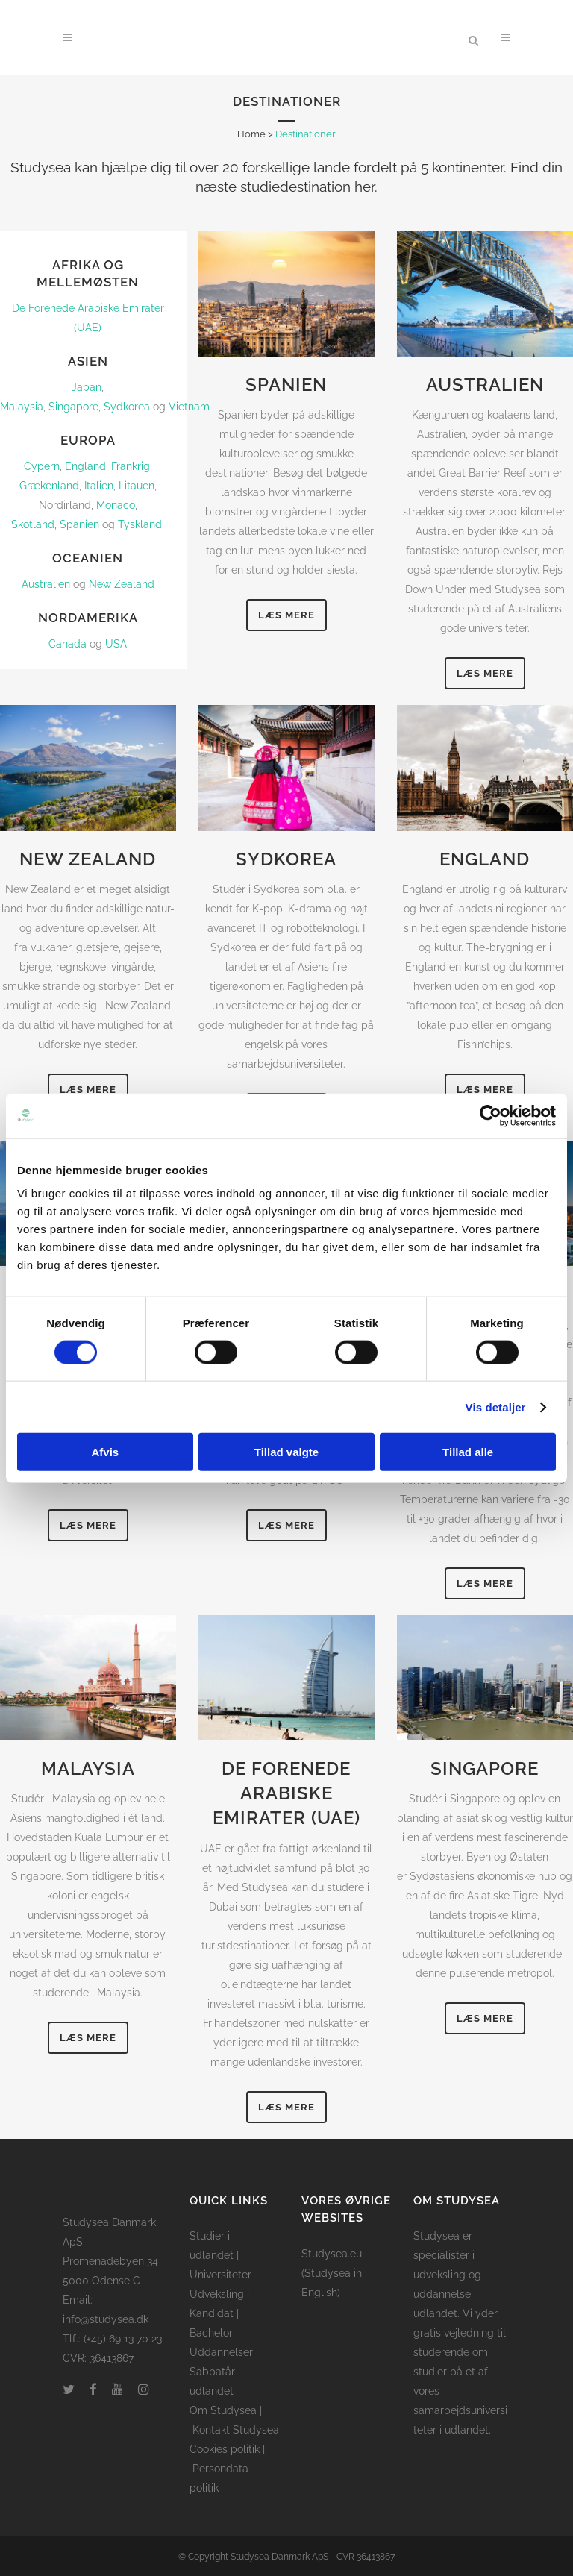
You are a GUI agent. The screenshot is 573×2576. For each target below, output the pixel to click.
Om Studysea (223, 2410)
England (85, 466)
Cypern (42, 466)
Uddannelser (221, 2352)
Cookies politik (225, 2449)
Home (251, 134)
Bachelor (211, 2333)
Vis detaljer (496, 1406)
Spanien (79, 524)
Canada (67, 644)
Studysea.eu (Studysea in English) (331, 2273)
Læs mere (286, 615)
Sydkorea (127, 407)
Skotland (32, 524)
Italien (98, 486)
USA (116, 644)
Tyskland (140, 524)
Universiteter (220, 2275)
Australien (46, 584)
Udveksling (217, 2294)
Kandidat (212, 2313)
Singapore (73, 407)
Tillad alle (467, 1452)
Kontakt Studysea (235, 2430)
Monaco (115, 505)
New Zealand (121, 584)
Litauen (136, 486)
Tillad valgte (286, 1452)
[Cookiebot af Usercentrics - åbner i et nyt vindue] (490, 1115)
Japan (86, 387)
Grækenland (49, 486)
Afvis (105, 1452)
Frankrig (130, 466)
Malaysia (21, 407)
